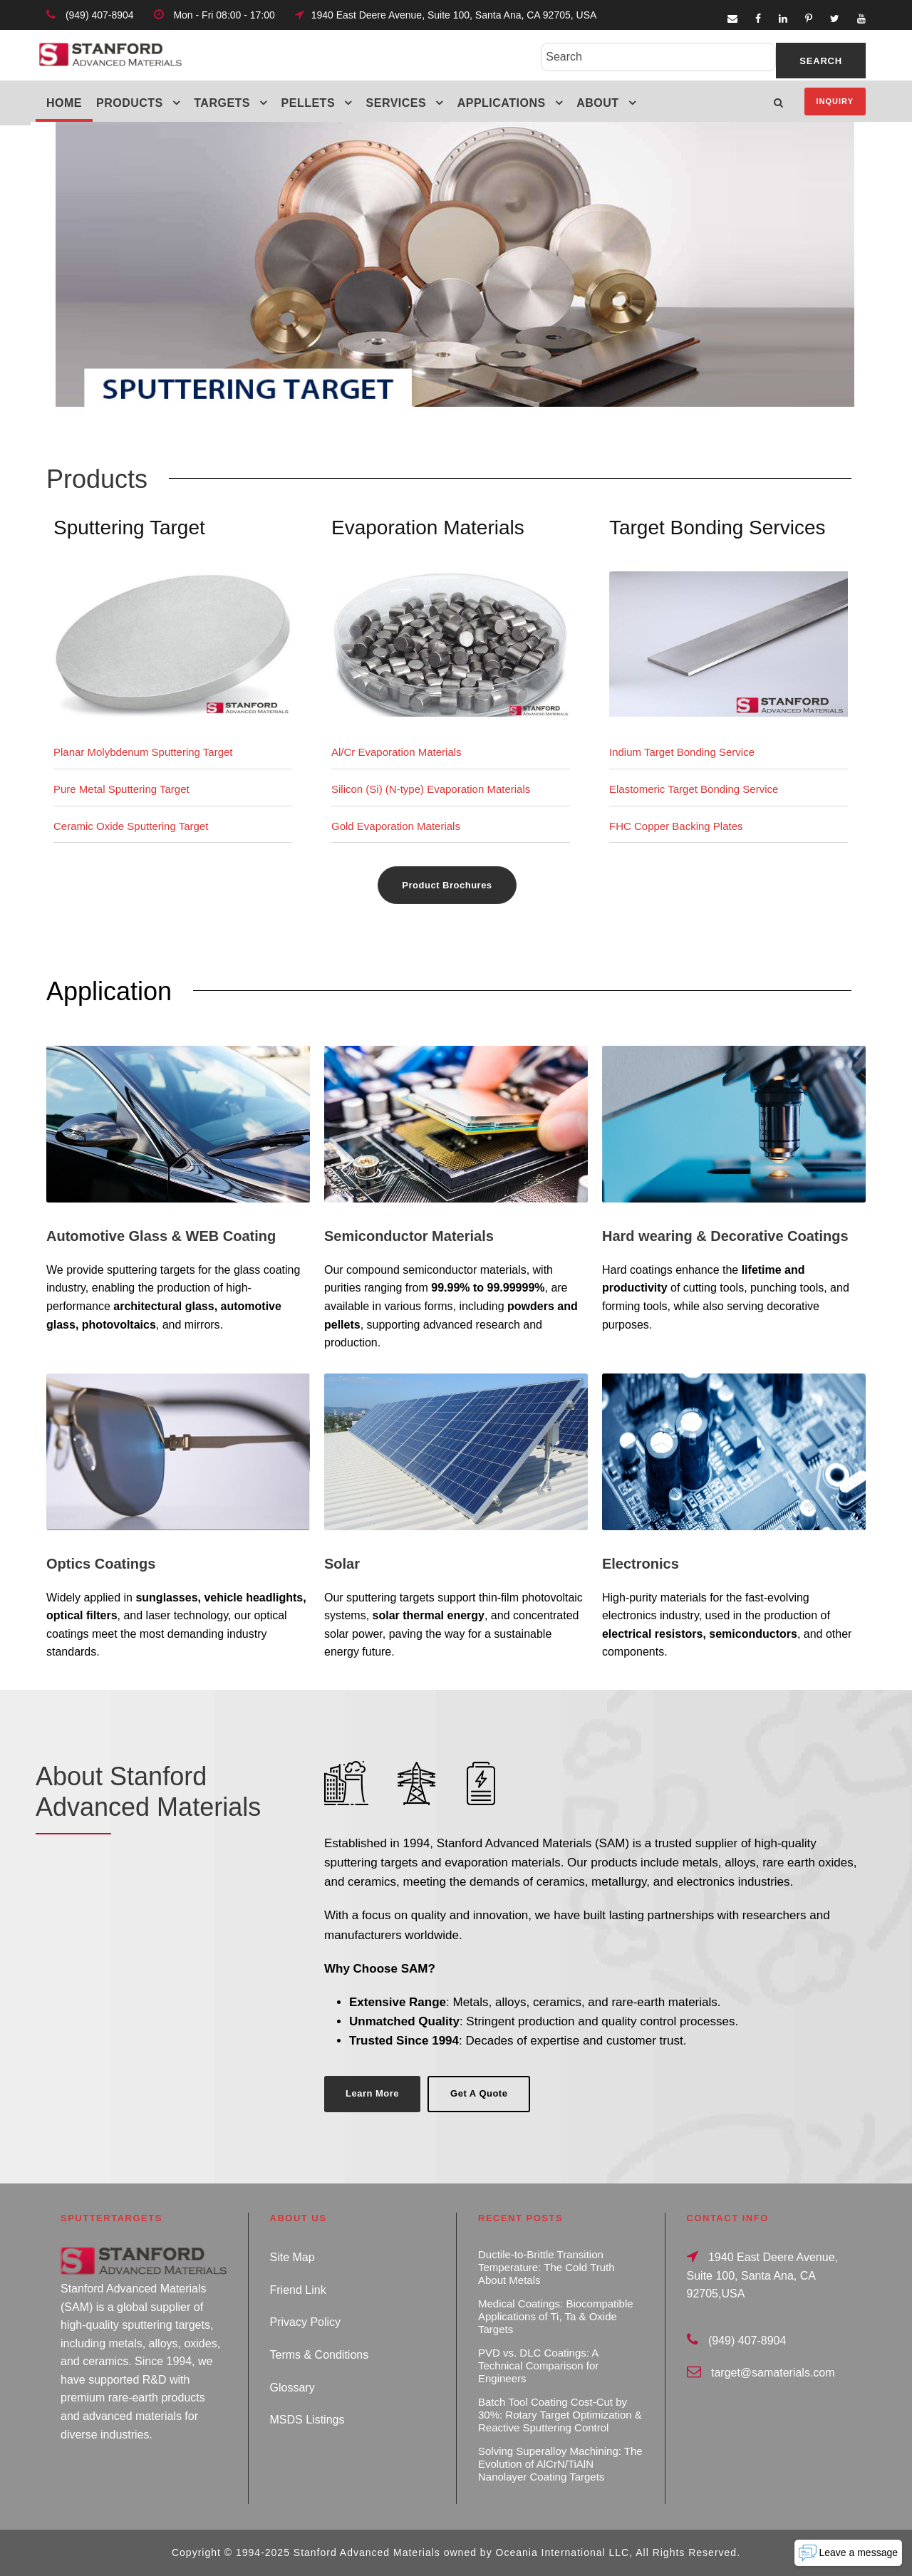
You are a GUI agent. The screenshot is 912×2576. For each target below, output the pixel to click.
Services (396, 103)
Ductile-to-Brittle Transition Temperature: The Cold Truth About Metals (546, 2267)
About (597, 103)
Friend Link (298, 2290)
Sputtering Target (129, 527)
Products (129, 103)
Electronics (640, 1564)
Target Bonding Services (717, 527)
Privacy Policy (305, 2322)
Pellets (308, 103)
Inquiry (835, 101)
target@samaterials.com (773, 2373)
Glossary (292, 2388)
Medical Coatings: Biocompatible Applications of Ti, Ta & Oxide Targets (555, 2316)
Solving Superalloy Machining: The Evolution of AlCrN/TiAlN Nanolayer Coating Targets (560, 2464)
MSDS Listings (307, 2420)
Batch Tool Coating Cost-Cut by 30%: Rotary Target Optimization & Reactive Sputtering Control (560, 2415)
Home (64, 103)
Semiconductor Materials (409, 1236)
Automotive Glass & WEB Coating (161, 1236)
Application (109, 991)
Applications (501, 103)
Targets (222, 103)
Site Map (292, 2257)
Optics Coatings (100, 1564)
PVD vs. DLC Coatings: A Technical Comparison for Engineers (538, 2365)
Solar (342, 1564)
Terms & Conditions (319, 2355)
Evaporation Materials (427, 527)
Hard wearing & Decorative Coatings (725, 1236)
